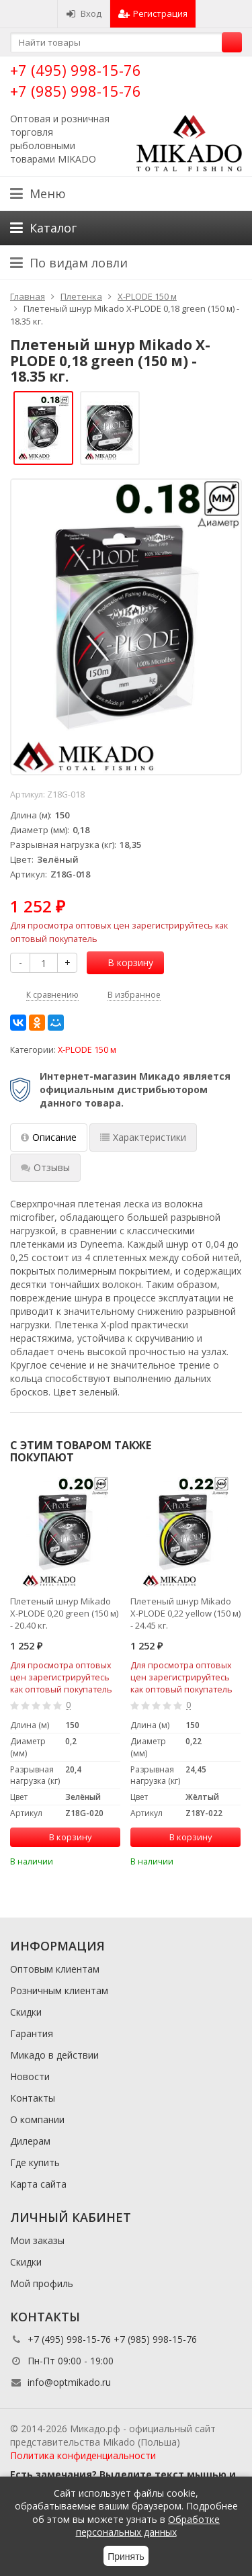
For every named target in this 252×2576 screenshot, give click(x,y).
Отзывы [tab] (45, 1167)
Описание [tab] (49, 1137)
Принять (126, 2556)
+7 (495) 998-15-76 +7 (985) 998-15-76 (75, 80)
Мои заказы (37, 2240)
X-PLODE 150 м (87, 1050)
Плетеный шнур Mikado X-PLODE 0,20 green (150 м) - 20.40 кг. (64, 1613)
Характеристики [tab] (143, 1137)
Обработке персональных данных (148, 2526)
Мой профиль (41, 2283)
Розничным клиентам (59, 1990)
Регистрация (152, 13)
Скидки (26, 2012)
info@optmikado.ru (69, 2382)
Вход (83, 13)
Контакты (32, 2098)
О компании (37, 2119)
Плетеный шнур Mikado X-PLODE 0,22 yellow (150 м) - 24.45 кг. (185, 1613)
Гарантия (31, 2033)
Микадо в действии (54, 2055)
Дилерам (30, 2141)
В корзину (123, 962)
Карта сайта (38, 2184)
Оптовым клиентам (54, 1969)
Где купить (35, 2162)
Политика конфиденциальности (83, 2455)
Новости (30, 2076)
